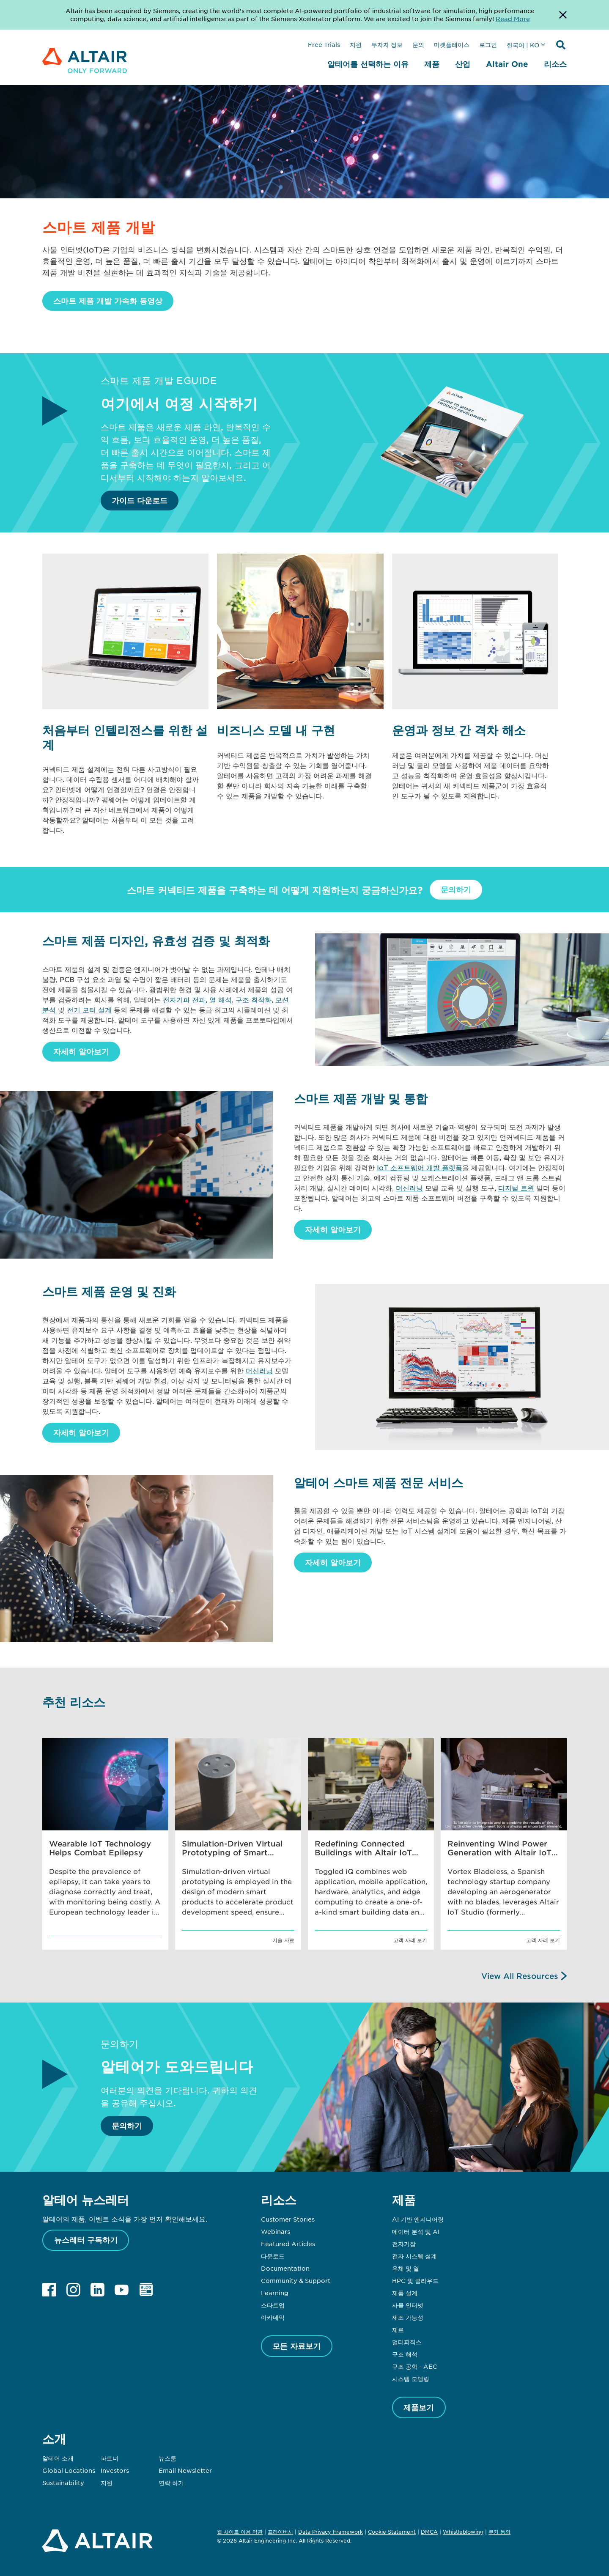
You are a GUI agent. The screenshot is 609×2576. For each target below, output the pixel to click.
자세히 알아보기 (81, 1051)
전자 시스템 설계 (414, 2256)
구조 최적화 (254, 999)
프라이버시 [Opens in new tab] (280, 2531)
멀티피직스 (407, 2342)
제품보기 (418, 2407)
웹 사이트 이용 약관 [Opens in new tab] (240, 2531)
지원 (356, 44)
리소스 (555, 64)
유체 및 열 (405, 2268)
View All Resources (519, 1976)
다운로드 (273, 2256)
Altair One (507, 64)
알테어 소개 (58, 2458)
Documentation (285, 2268)
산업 (462, 64)
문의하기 (456, 889)
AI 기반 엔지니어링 (418, 2219)
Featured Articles (288, 2243)
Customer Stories (288, 2219)
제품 (431, 64)
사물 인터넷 (407, 2305)
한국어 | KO (523, 44)
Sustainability (63, 2482)
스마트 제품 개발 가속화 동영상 (107, 300)
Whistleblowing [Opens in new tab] (463, 2531)
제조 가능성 (407, 2317)
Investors (115, 2470)
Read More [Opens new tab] (513, 18)
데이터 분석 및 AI (415, 2231)
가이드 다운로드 (139, 500)
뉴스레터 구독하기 (86, 2239)
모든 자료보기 (296, 2346)
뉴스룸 (167, 2458)
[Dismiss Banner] (563, 15)
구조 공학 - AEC (414, 2366)
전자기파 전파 (184, 999)
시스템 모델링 (410, 2378)
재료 (398, 2329)
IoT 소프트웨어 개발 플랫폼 (419, 1167)
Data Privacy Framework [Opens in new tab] (330, 2531)
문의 (418, 44)
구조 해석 (404, 2354)
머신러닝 (409, 1187)
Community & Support (295, 2280)
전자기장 (404, 2243)
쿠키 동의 (499, 2532)
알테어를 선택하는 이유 (368, 64)
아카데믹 (273, 2317)
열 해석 (220, 999)
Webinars (275, 2231)
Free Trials (324, 44)
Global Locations (68, 2470)
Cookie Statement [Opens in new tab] (392, 2531)
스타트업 (273, 2305)
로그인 (488, 44)
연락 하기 (171, 2482)
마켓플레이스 (451, 44)
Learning (274, 2292)
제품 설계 (404, 2292)
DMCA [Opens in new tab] (429, 2531)
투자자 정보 (387, 44)
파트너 (109, 2458)
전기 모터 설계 (89, 1009)
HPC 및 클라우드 (415, 2280)
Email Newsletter (185, 2470)
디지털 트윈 (516, 1187)
